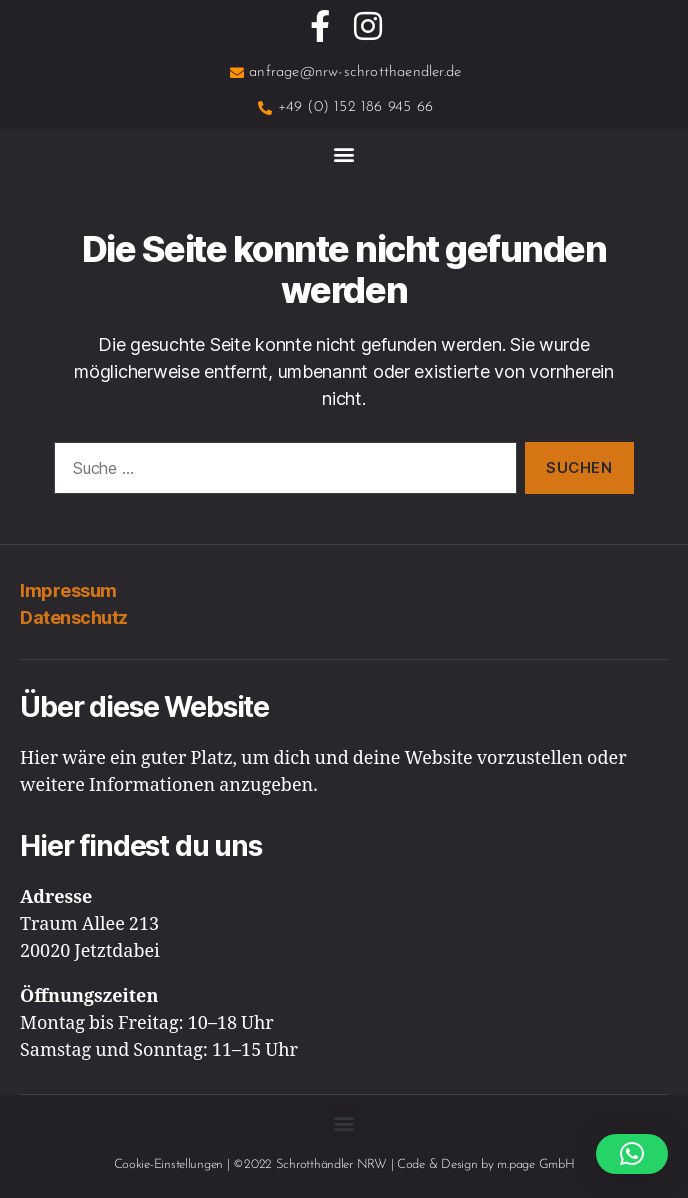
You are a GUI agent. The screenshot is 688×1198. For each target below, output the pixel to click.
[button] (344, 153)
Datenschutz (74, 617)
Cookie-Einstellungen (169, 1164)
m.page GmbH (535, 1164)
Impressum (68, 590)
